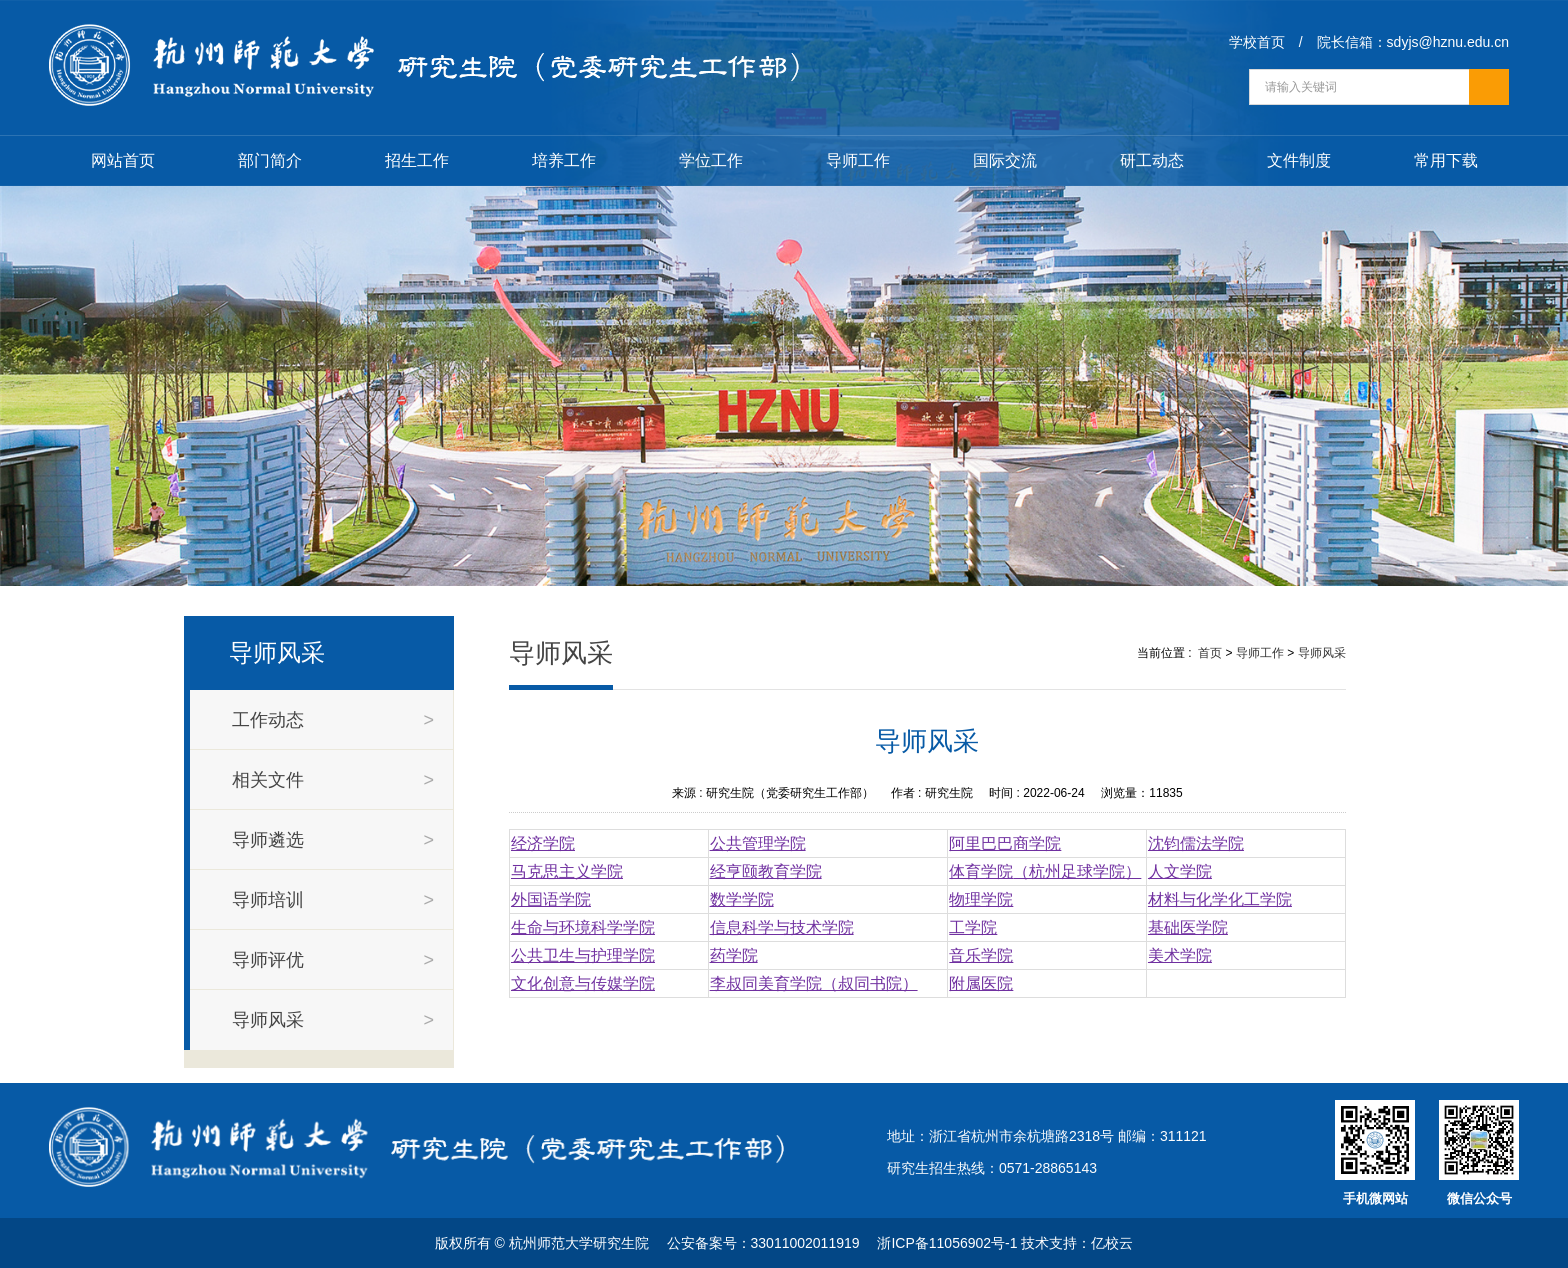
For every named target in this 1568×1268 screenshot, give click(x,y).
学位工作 (711, 160)
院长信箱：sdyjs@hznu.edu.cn (1413, 42)
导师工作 (858, 160)
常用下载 (1446, 160)
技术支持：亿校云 (1077, 1243)
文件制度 (1299, 160)
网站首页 (123, 160)
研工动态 (1152, 160)
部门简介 (270, 160)
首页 (1210, 653)
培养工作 (564, 160)
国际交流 (1005, 160)
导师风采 (1322, 653)
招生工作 (417, 160)
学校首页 (1257, 42)
